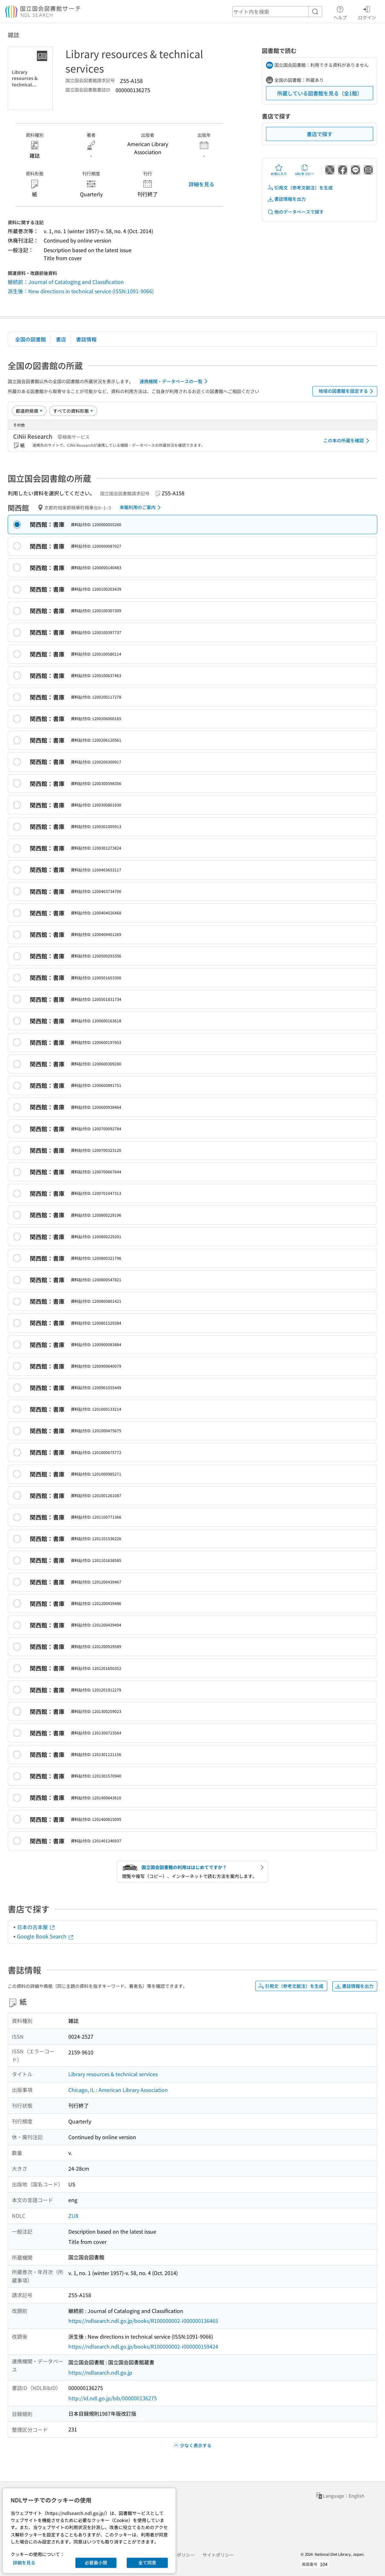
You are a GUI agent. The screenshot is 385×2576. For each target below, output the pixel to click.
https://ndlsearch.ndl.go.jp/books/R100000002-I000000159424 (143, 2346)
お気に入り (279, 170)
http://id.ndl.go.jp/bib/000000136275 (112, 2398)
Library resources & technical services (113, 2074)
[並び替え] (29, 411)
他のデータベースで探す (295, 211)
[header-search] (277, 11)
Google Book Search (45, 1936)
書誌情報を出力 (286, 199)
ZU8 (73, 2215)
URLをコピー (304, 170)
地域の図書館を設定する (347, 391)
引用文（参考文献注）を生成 (300, 187)
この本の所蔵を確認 (347, 441)
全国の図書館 (30, 339)
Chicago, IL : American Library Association (118, 2090)
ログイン (367, 12)
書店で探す (319, 134)
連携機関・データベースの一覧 (175, 381)
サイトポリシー (218, 2555)
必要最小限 (96, 2562)
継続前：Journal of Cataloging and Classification (66, 282)
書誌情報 (86, 339)
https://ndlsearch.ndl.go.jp (100, 2372)
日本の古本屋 (36, 1927)
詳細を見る (201, 184)
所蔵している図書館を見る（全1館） (319, 93)
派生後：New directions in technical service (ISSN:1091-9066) (81, 291)
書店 (61, 339)
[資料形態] (73, 411)
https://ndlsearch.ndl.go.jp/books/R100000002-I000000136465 (143, 2321)
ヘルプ (340, 12)
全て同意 (147, 2562)
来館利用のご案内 (141, 507)
